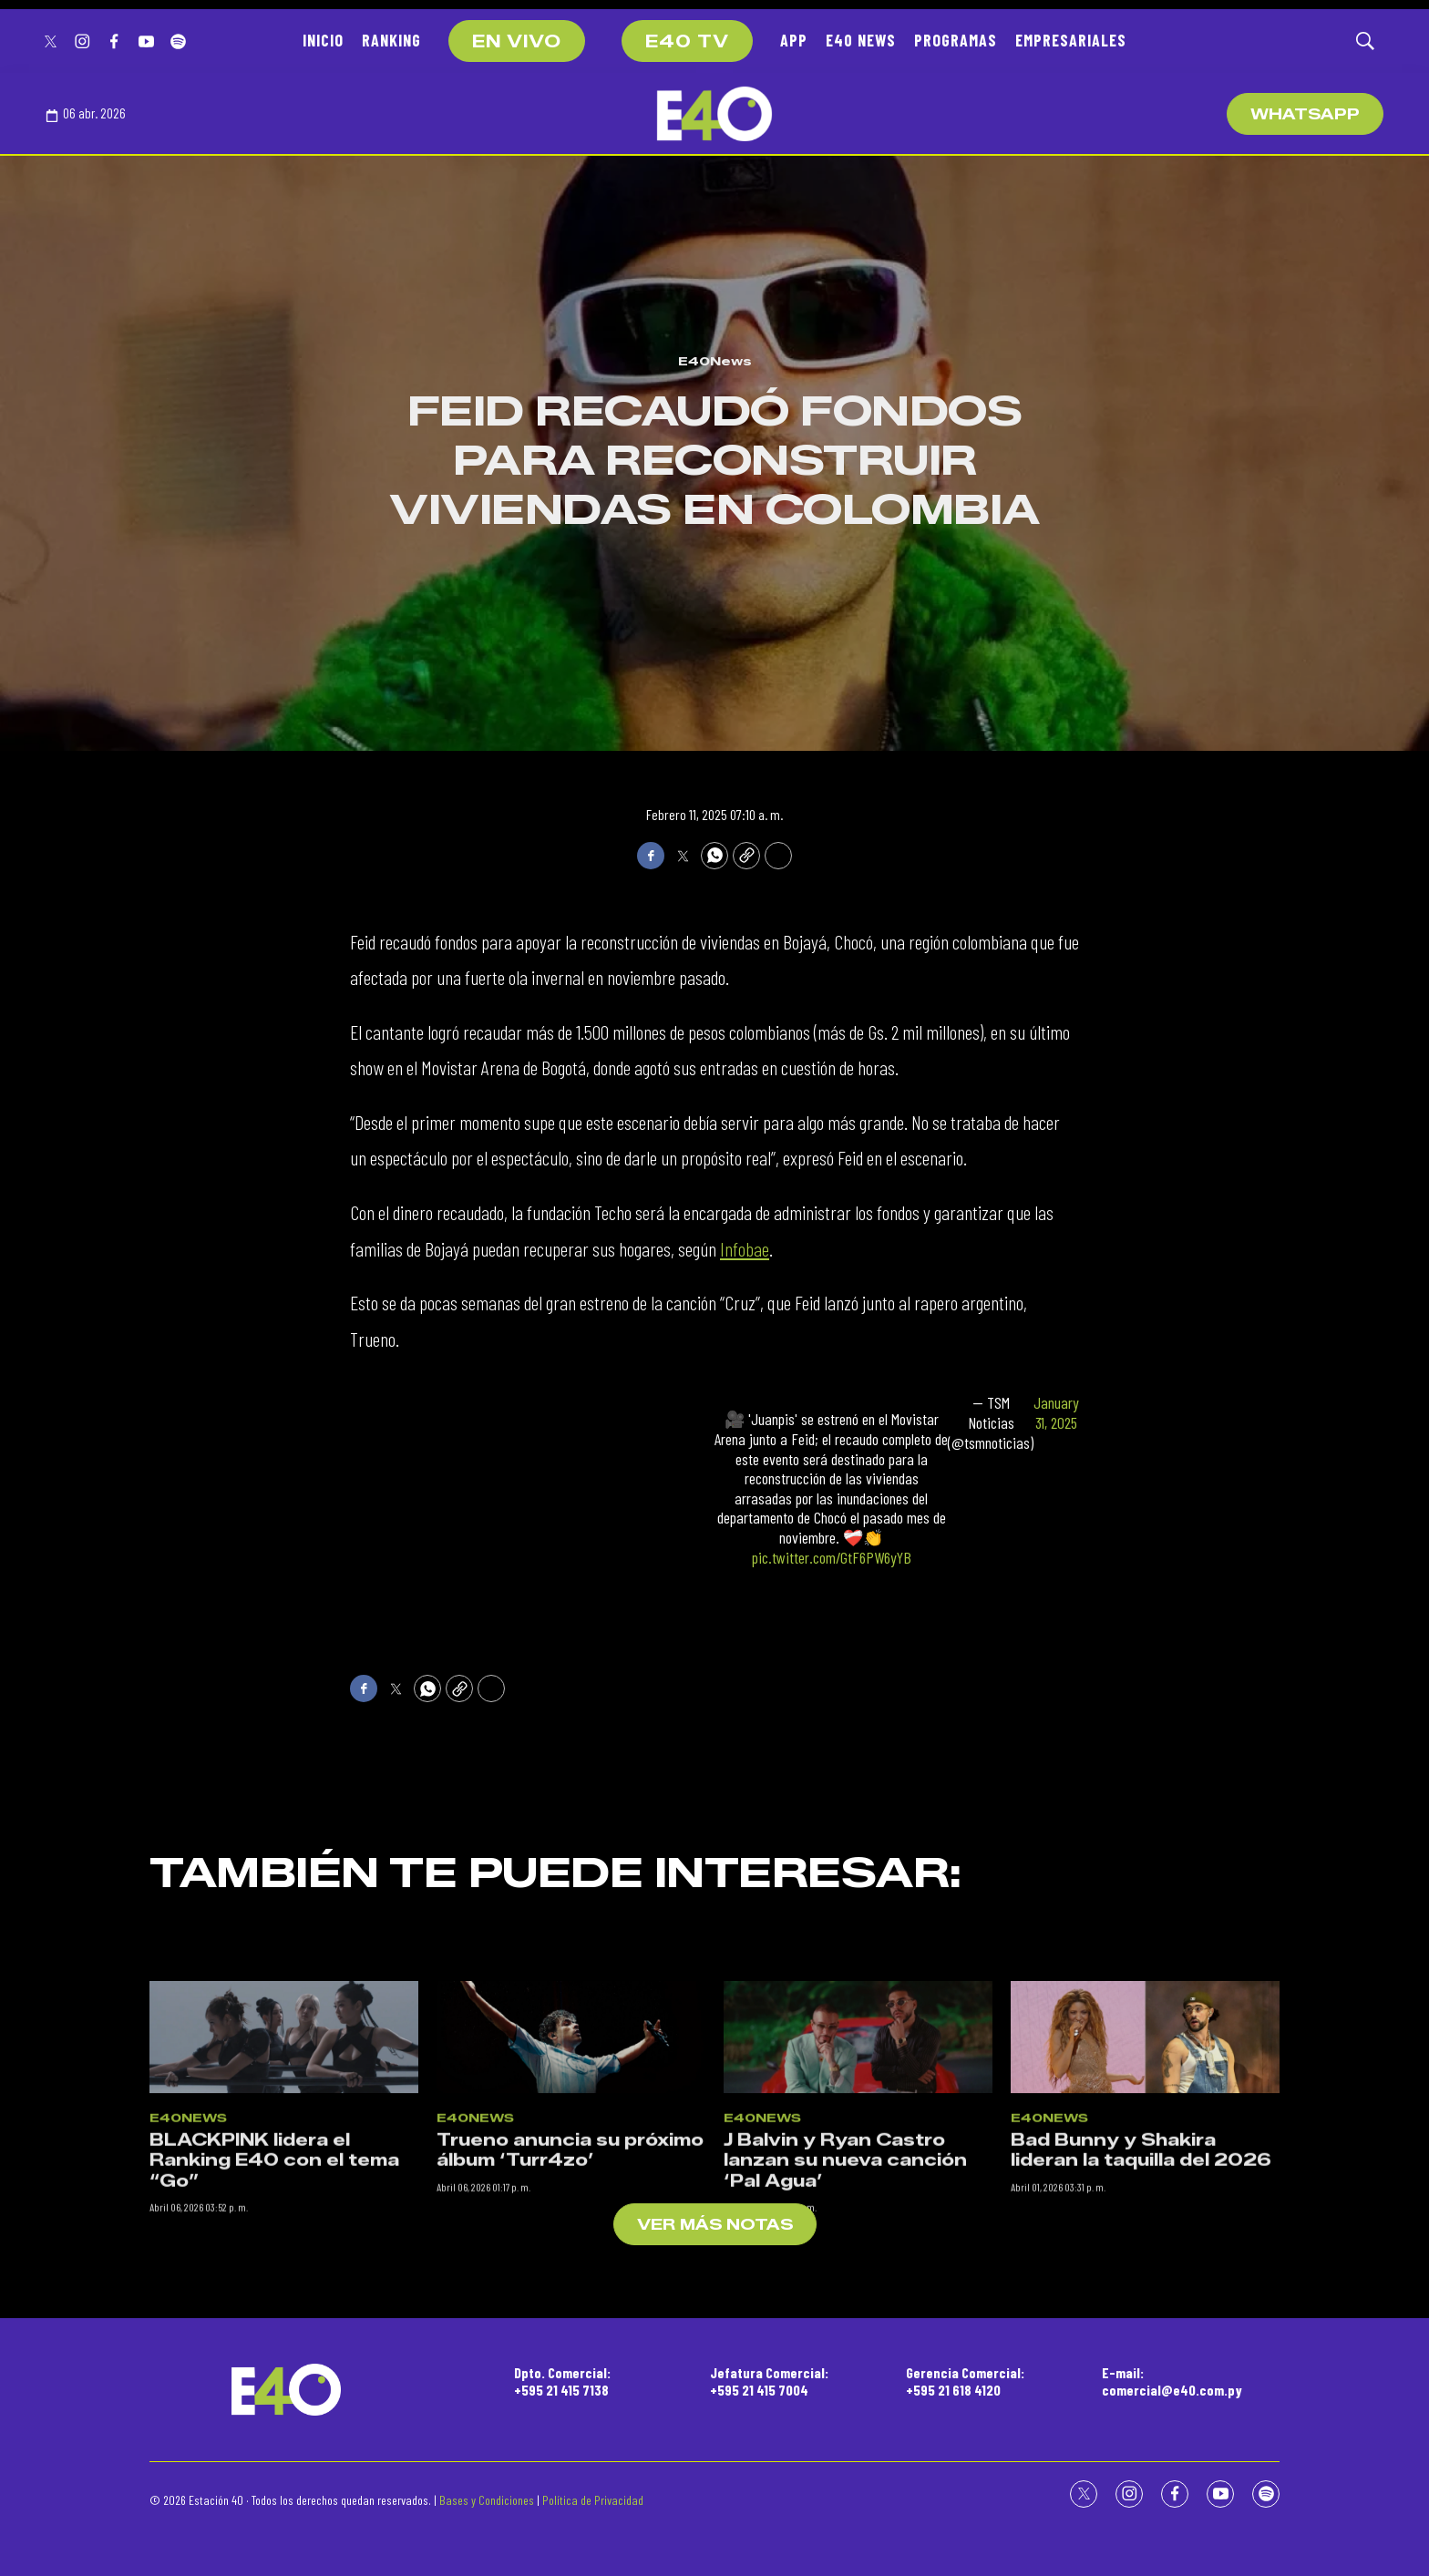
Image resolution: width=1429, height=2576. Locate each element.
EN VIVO (516, 42)
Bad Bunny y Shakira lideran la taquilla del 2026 (1141, 2319)
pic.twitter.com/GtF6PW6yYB (831, 1557)
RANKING (391, 40)
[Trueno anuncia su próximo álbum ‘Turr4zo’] (571, 2206)
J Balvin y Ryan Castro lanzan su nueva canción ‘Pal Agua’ (845, 2329)
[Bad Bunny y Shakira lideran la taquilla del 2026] (1145, 2206)
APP (793, 40)
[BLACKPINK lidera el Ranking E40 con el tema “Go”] (283, 2206)
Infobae (744, 1248)
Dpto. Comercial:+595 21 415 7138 (562, 2381)
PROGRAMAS (955, 40)
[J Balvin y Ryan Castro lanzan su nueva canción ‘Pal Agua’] (858, 2206)
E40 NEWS (861, 40)
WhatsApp (1305, 114)
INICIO (323, 40)
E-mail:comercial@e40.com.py (1172, 2381)
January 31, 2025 (1056, 1412)
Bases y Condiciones (486, 2500)
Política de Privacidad (592, 2500)
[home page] (714, 114)
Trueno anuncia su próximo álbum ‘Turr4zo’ (570, 2319)
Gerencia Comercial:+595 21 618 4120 (965, 2381)
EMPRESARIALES (1070, 40)
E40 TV (687, 42)
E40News (715, 361)
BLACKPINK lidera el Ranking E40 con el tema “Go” (274, 2329)
